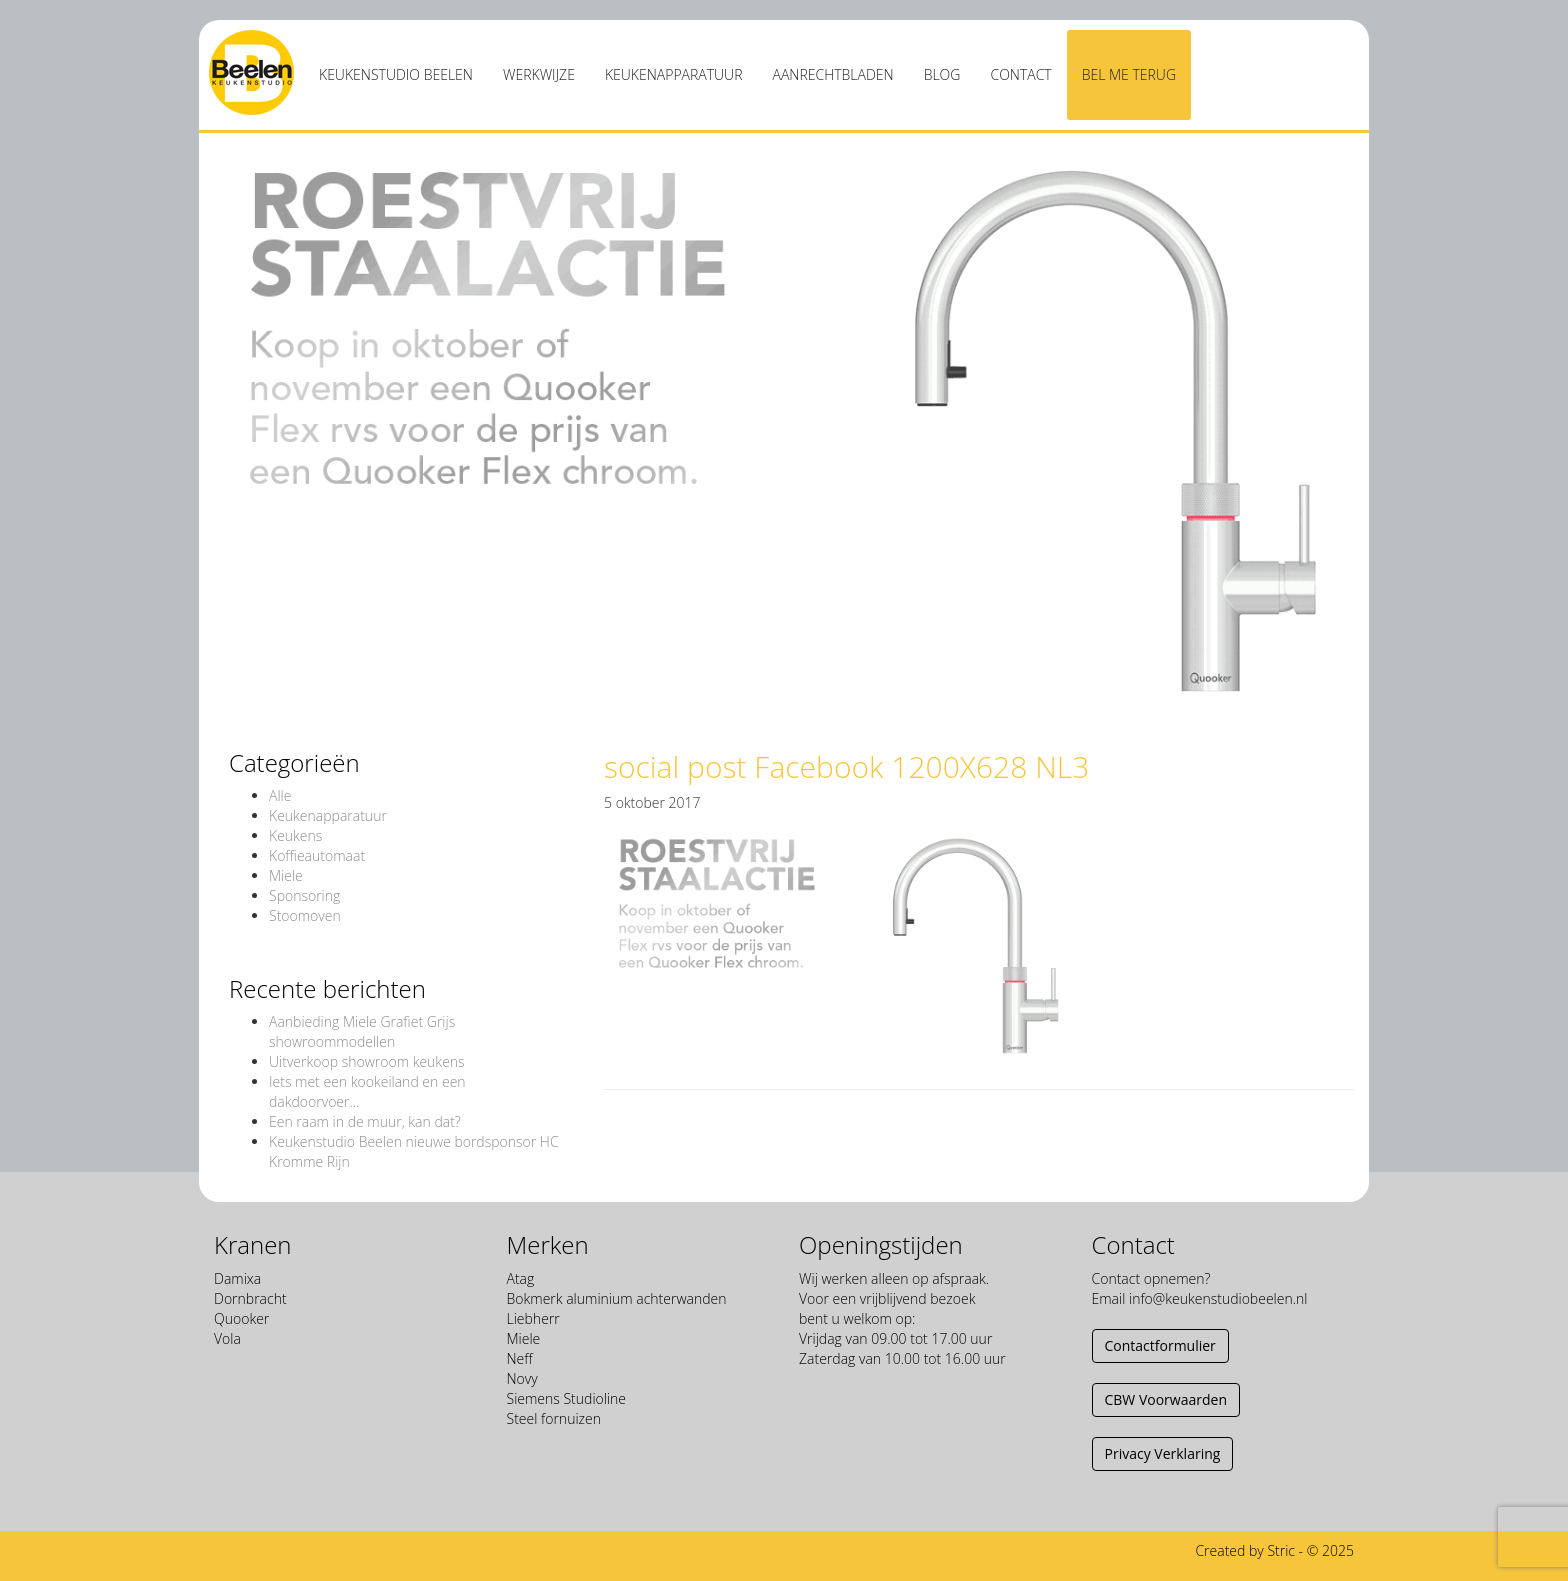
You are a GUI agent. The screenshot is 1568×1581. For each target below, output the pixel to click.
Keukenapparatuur (674, 74)
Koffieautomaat (317, 855)
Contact (1020, 74)
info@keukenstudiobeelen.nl (1218, 1298)
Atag (521, 1278)
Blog (942, 74)
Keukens (295, 835)
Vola (227, 1338)
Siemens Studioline (567, 1398)
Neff (520, 1358)
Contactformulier (1160, 1345)
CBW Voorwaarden (1166, 1399)
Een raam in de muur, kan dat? (365, 1121)
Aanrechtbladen (833, 74)
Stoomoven (305, 915)
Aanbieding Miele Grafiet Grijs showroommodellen (362, 1031)
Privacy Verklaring (1163, 1453)
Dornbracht (250, 1298)
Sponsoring (304, 895)
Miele (286, 875)
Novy (522, 1378)
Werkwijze (539, 74)
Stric (1281, 1550)
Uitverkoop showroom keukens (367, 1061)
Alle (280, 795)
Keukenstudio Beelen (396, 74)
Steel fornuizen (554, 1418)
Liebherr (533, 1318)
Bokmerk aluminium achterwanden (617, 1298)
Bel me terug (1129, 74)
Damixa (237, 1278)
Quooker (241, 1318)
